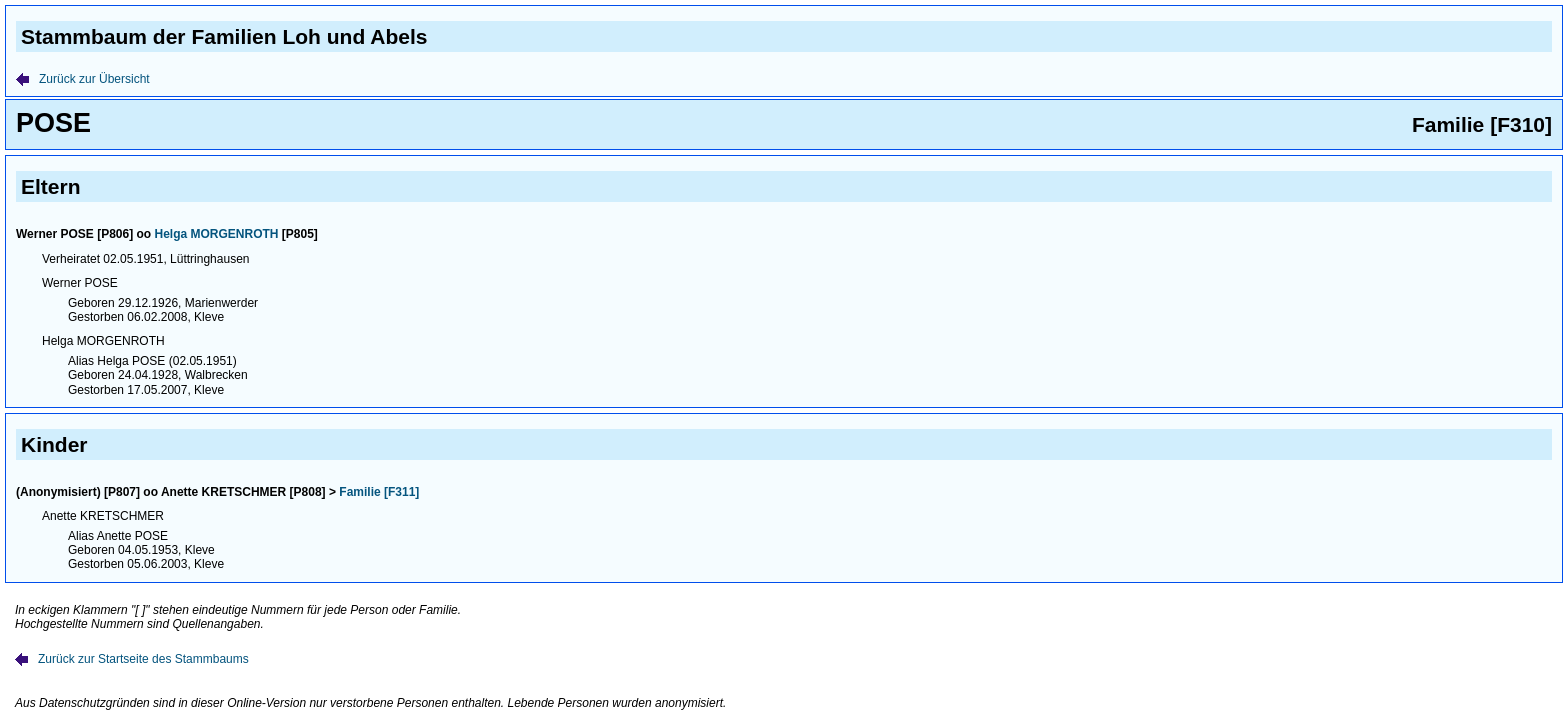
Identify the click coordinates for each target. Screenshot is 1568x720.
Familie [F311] (379, 492)
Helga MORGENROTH (217, 234)
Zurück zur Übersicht (83, 79)
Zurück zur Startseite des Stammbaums (132, 659)
